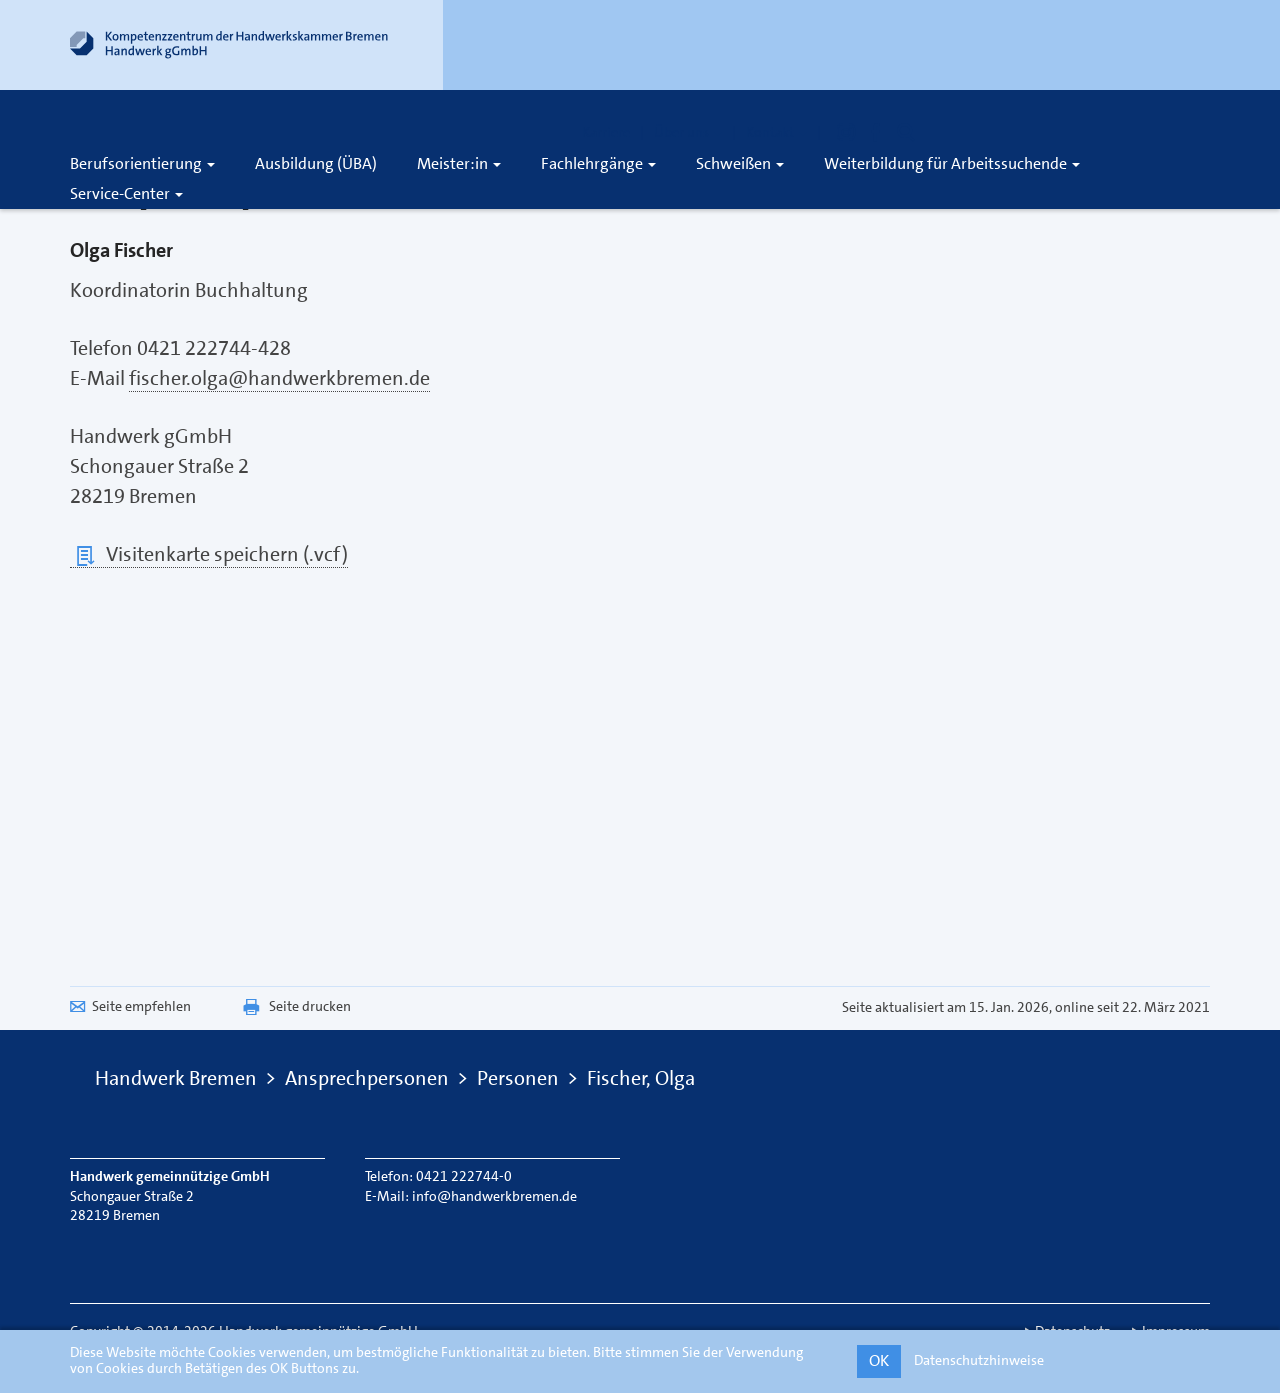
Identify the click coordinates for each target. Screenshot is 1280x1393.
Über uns (688, 132)
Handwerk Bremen (176, 1078)
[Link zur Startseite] (230, 49)
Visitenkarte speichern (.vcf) (209, 554)
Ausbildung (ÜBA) (316, 163)
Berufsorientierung (142, 163)
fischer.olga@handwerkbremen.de (279, 378)
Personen (518, 1078)
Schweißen (740, 163)
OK (879, 1360)
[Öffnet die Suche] (906, 132)
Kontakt (776, 132)
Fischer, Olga (641, 1078)
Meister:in (459, 163)
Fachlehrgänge (598, 163)
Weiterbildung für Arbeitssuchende (952, 163)
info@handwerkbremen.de (494, 1196)
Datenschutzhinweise (979, 1360)
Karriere (606, 132)
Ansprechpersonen (367, 1078)
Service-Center (126, 193)
